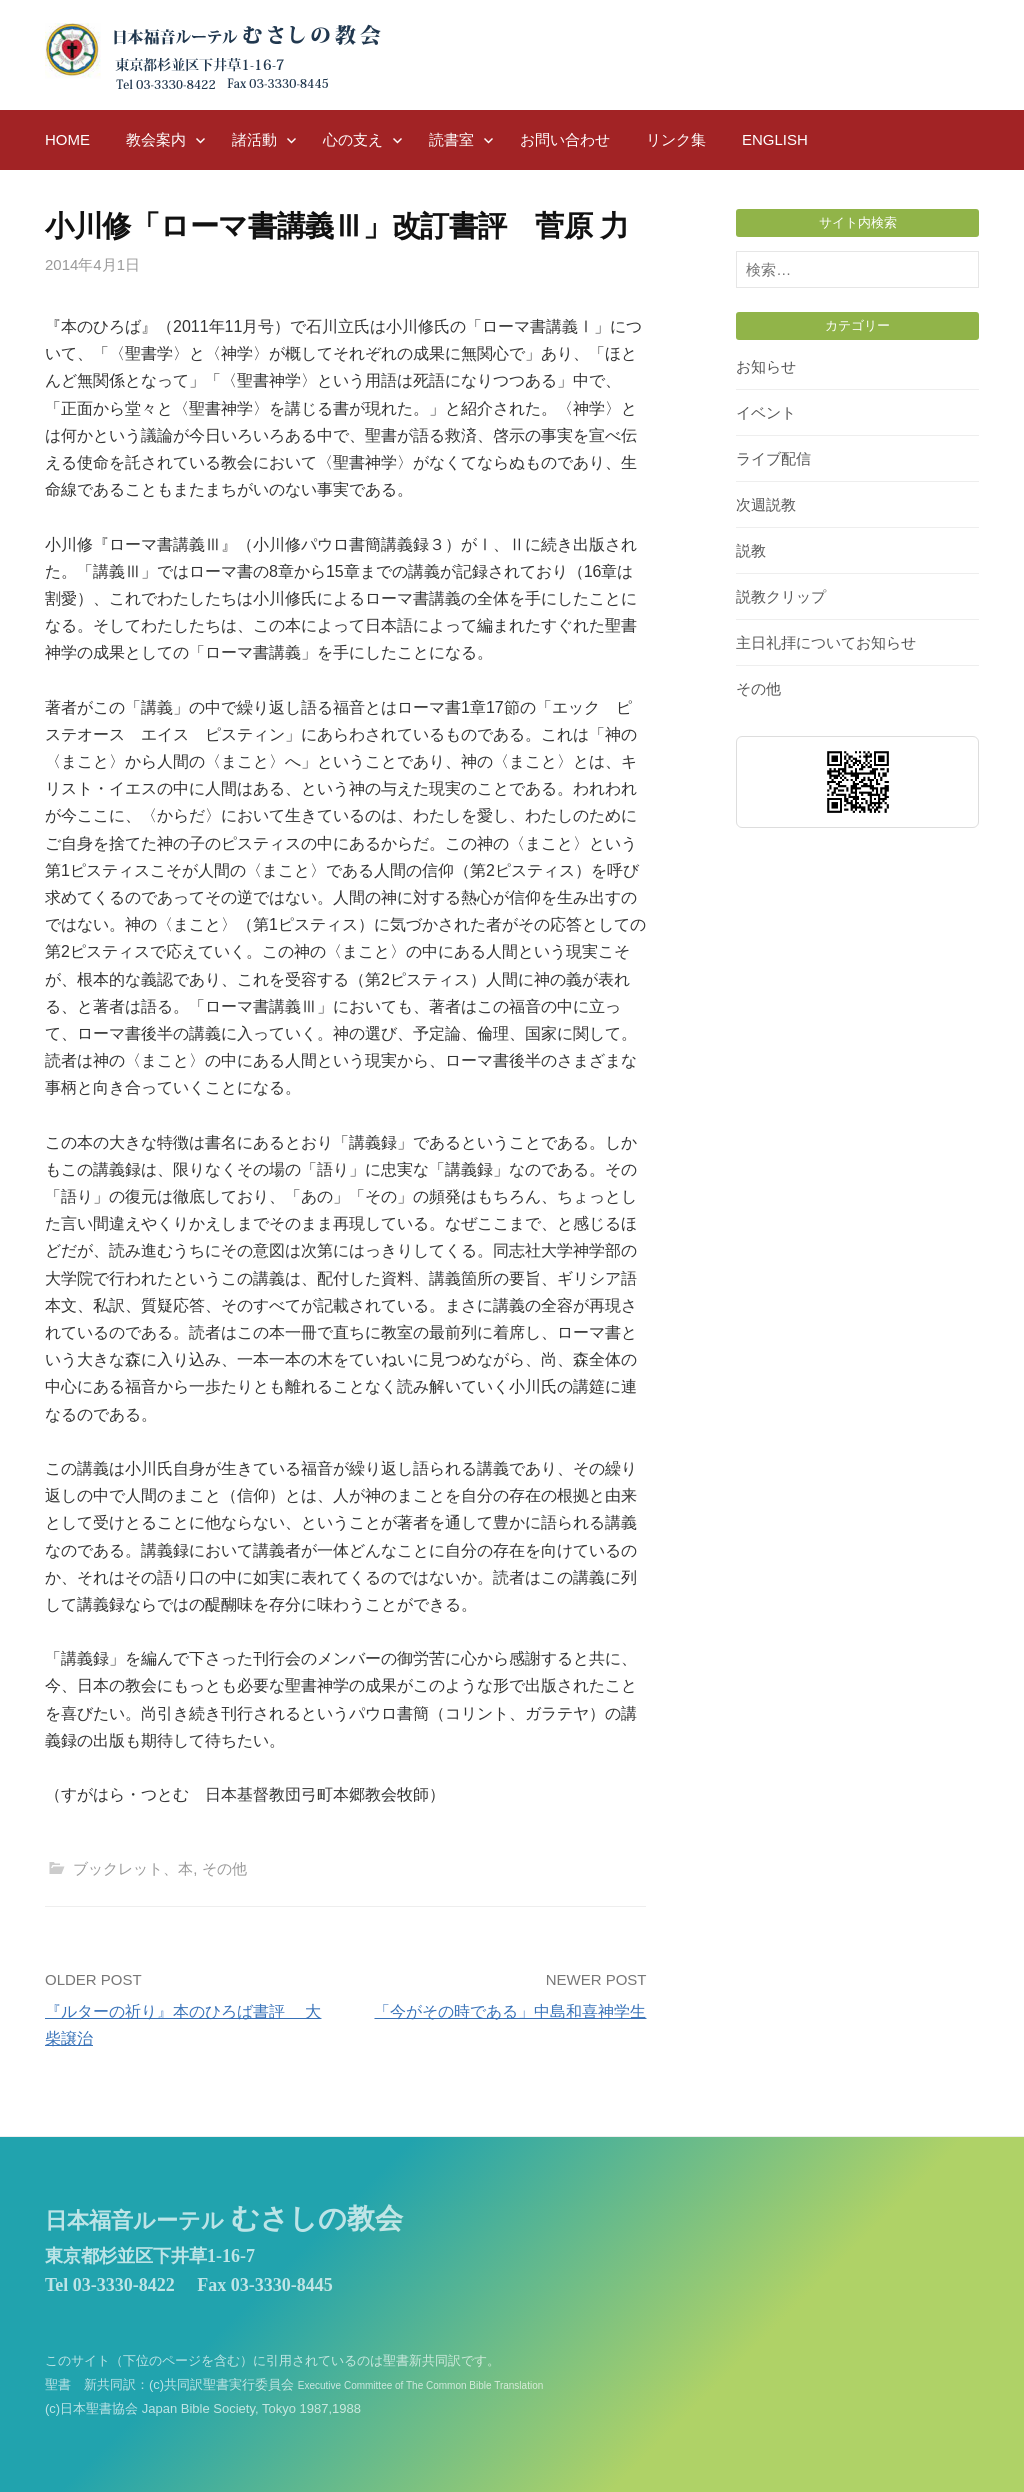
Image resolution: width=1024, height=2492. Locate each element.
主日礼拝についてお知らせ (826, 642)
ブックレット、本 (133, 1868)
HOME (67, 139)
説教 (751, 550)
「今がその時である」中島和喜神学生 (510, 2011)
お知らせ (766, 366)
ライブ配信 (773, 458)
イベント (766, 412)
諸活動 (254, 139)
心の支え (353, 139)
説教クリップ (781, 596)
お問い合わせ (565, 139)
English (775, 139)
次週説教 (766, 504)
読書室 (451, 139)
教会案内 (156, 139)
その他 (224, 1868)
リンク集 (676, 139)
